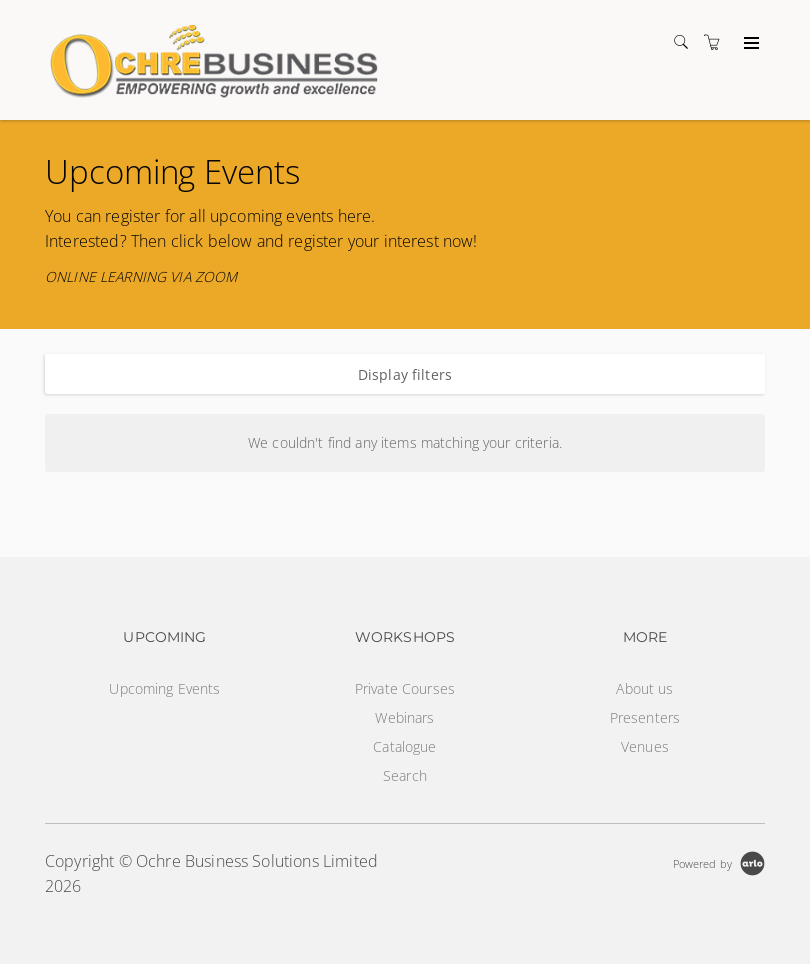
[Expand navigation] (749, 44)
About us (644, 688)
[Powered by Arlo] (719, 861)
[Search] (686, 42)
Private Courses (405, 688)
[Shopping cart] (717, 42)
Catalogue (404, 746)
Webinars (404, 717)
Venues (645, 746)
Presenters (645, 717)
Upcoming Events (164, 688)
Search (405, 775)
